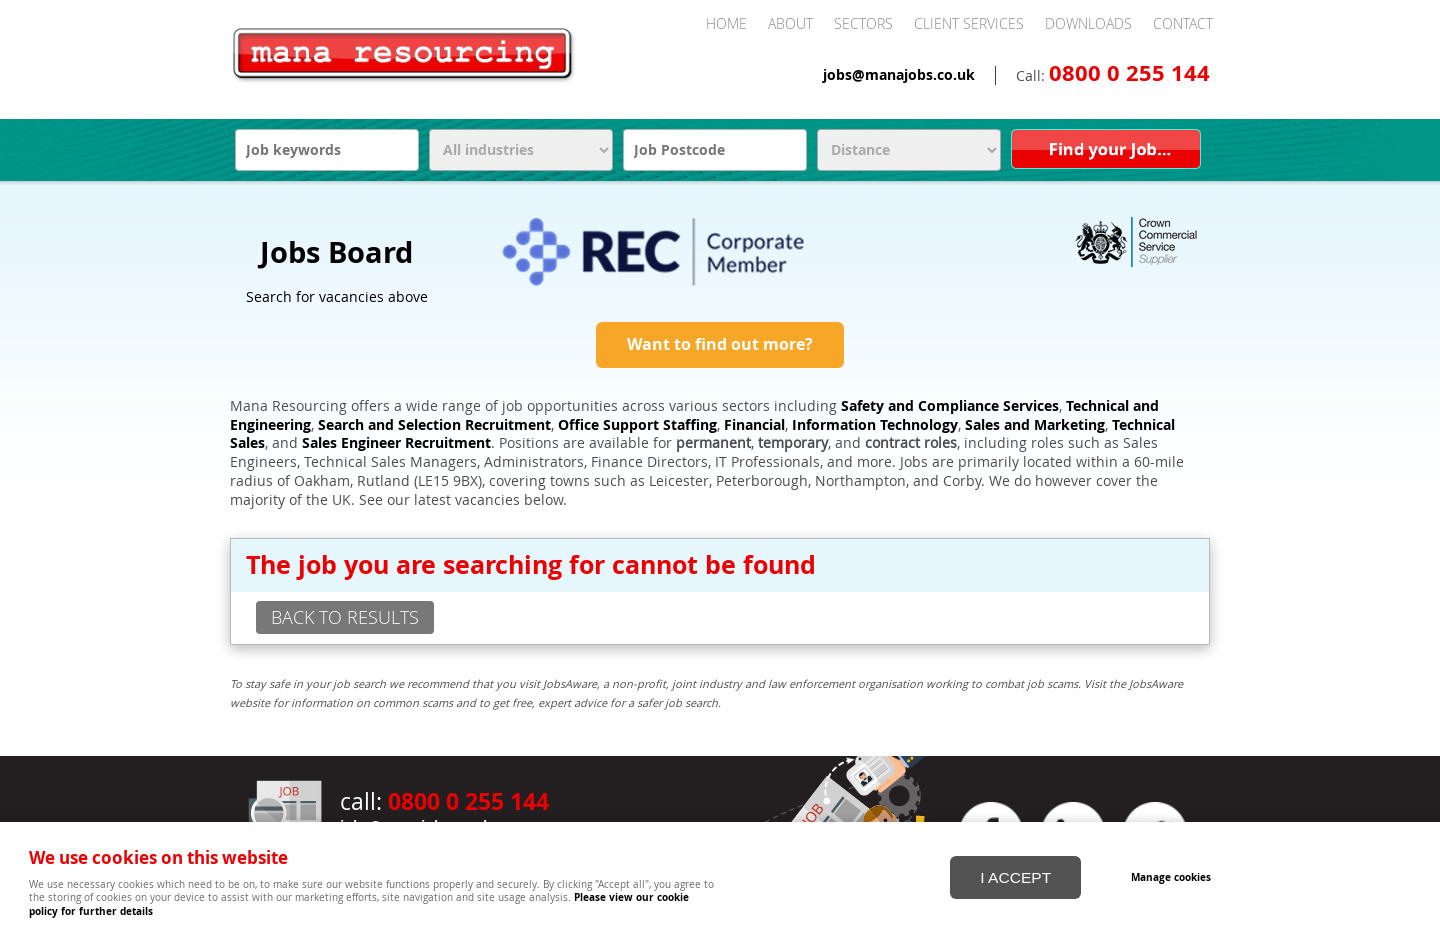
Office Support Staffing (637, 425)
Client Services (969, 23)
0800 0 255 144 (1129, 73)
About (790, 23)
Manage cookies (1174, 875)
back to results (345, 617)
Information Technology (875, 425)
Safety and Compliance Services (950, 406)
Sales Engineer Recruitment (396, 443)
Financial (754, 425)
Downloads (1088, 23)
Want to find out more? (720, 344)
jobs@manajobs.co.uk (899, 75)
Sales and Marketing (1035, 425)
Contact (1183, 23)
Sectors (863, 23)
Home (726, 23)
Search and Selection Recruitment (434, 425)
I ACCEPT (1015, 875)
